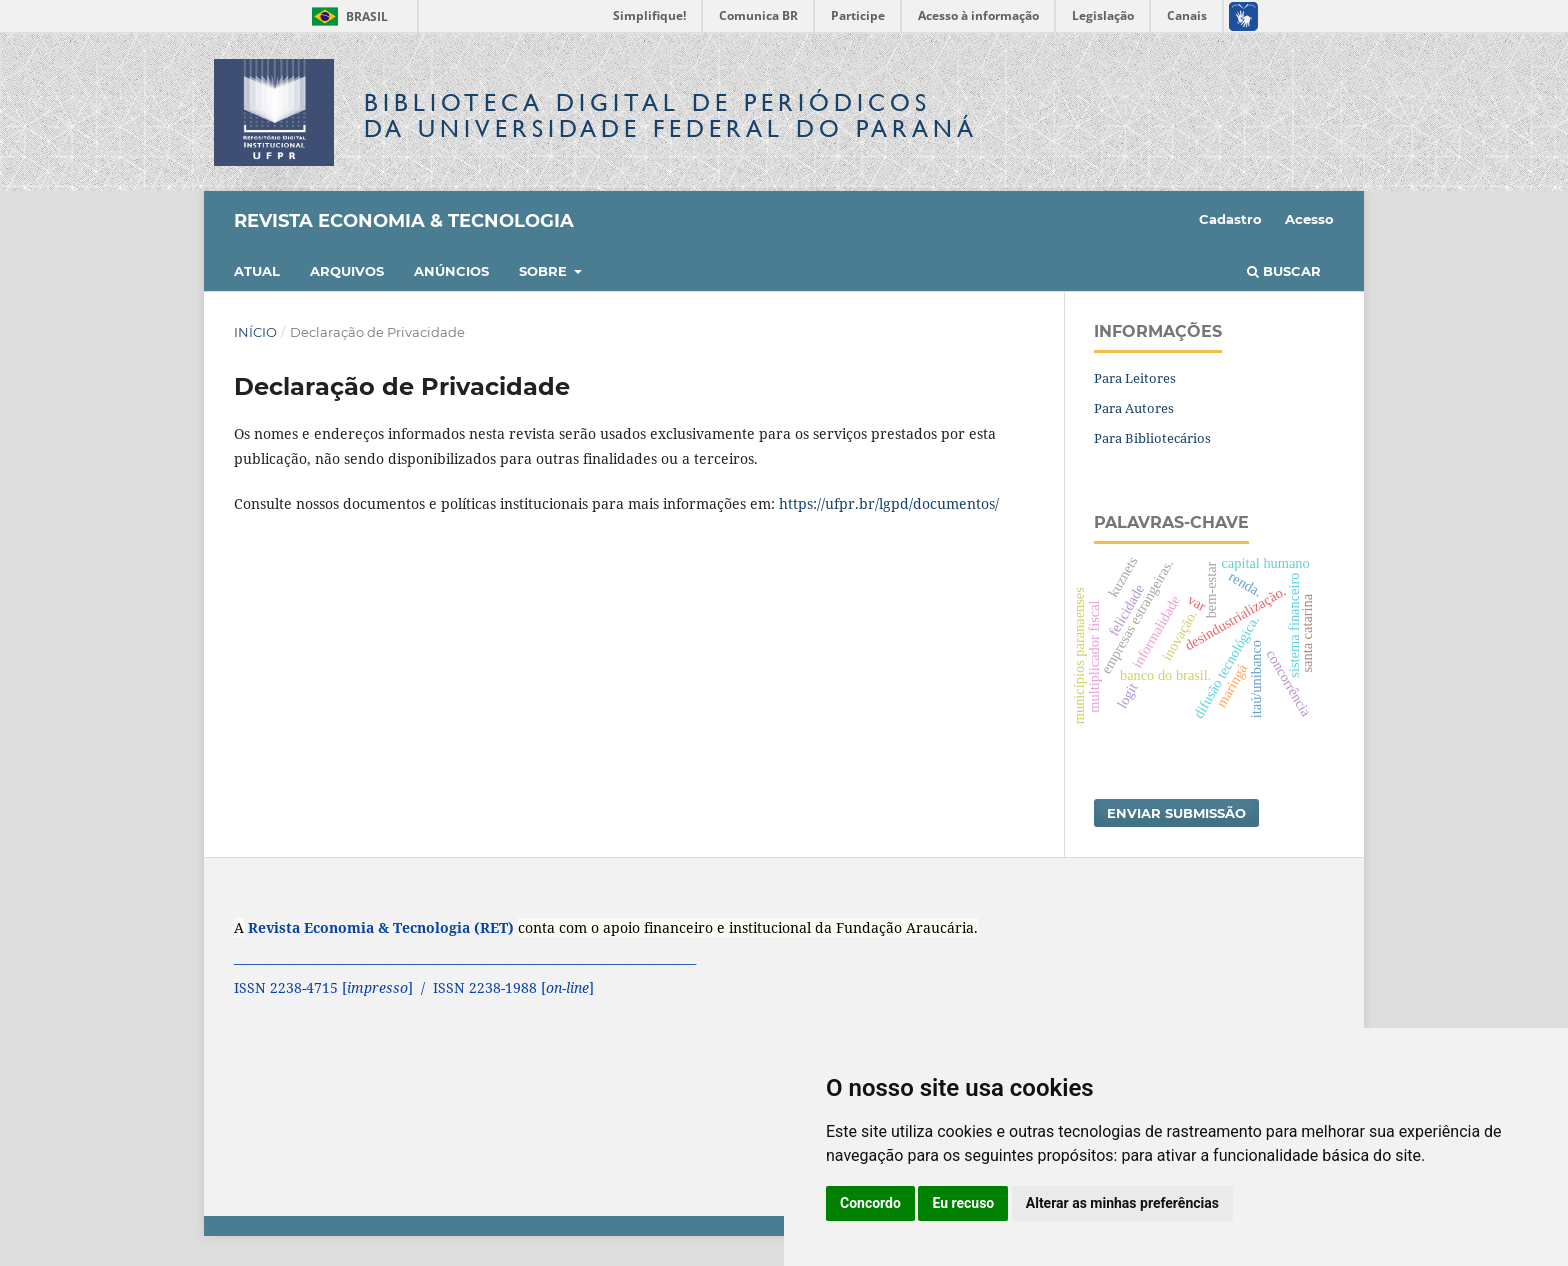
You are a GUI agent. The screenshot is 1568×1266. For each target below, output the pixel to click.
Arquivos (347, 271)
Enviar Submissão (1176, 813)
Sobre (545, 271)
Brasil (346, 16)
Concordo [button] (870, 1203)
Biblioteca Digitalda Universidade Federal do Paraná (671, 115)
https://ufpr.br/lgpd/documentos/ (889, 503)
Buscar (1284, 271)
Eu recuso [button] (963, 1203)
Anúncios (451, 271)
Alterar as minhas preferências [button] (1122, 1203)
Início (255, 332)
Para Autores (1134, 408)
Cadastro (1230, 219)
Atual (257, 271)
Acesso (1309, 219)
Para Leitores (1135, 378)
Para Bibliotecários (1152, 438)
